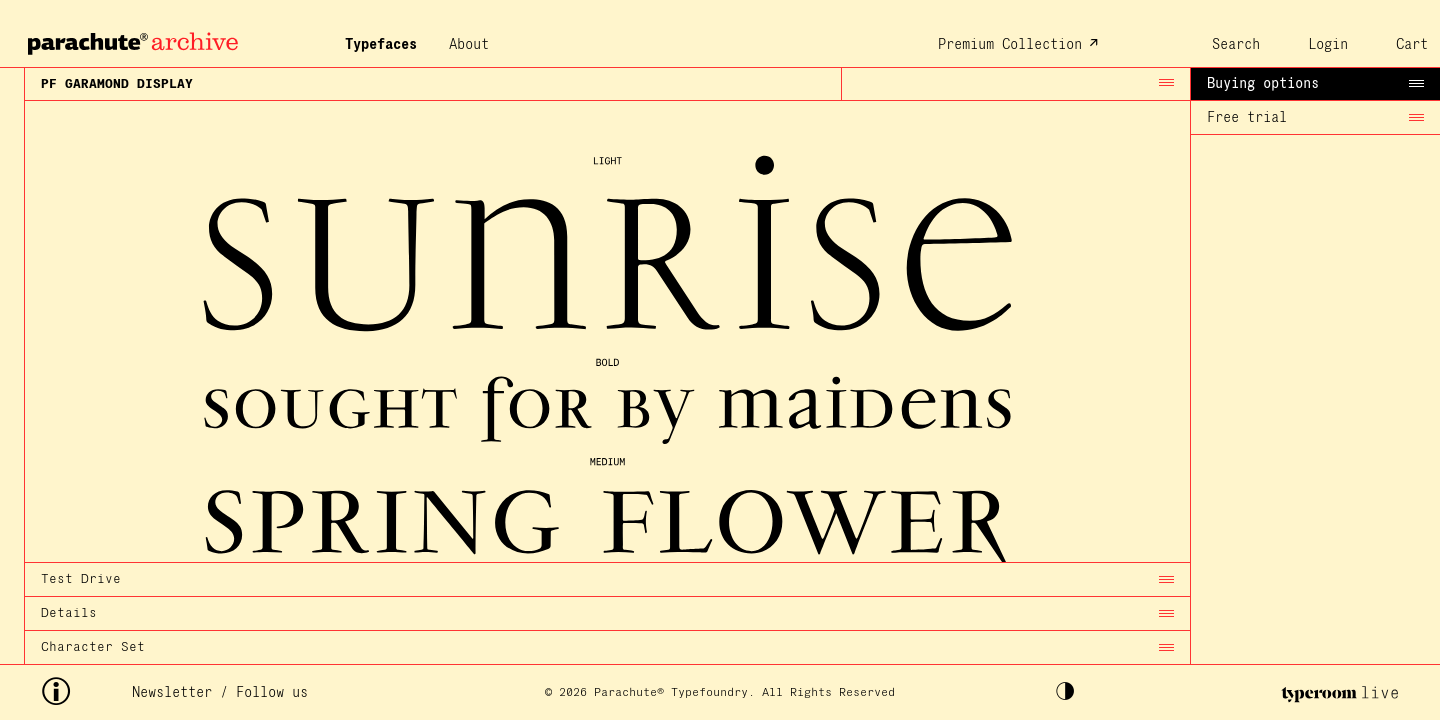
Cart (1412, 45)
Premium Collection (1010, 45)
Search (1236, 45)
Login (1328, 45)
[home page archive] (130, 37)
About (469, 45)
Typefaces (381, 45)
